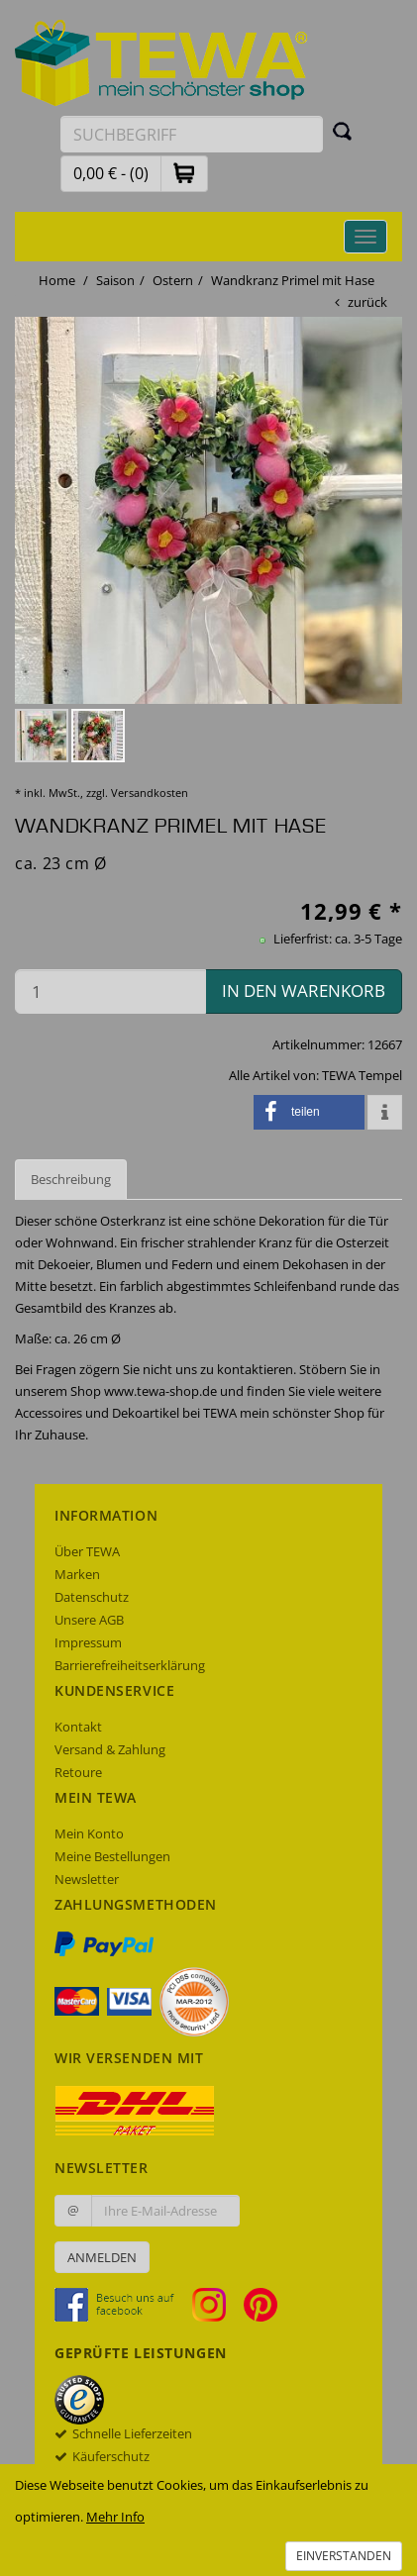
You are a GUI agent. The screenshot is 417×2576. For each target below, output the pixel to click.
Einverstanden (343, 2555)
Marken (77, 1574)
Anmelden (102, 2257)
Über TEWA (87, 1551)
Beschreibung (71, 1179)
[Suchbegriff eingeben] (191, 134)
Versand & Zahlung (109, 1749)
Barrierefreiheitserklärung (129, 1665)
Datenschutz (91, 1597)
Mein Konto (89, 1833)
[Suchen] (343, 131)
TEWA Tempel (362, 1075)
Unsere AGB (89, 1620)
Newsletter (86, 1879)
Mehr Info (115, 2517)
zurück (367, 302)
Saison (115, 280)
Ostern (173, 280)
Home (57, 280)
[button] (184, 172)
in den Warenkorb (303, 990)
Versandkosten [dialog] (149, 792)
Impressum (88, 1642)
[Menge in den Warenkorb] (110, 991)
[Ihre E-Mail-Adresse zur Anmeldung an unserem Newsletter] (165, 2211)
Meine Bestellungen (112, 1856)
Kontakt (78, 1726)
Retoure (78, 1772)
